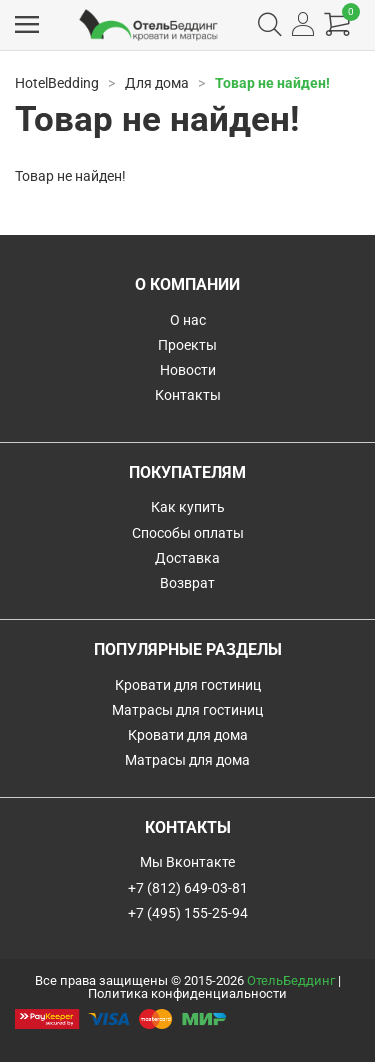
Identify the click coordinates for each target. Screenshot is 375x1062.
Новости (188, 370)
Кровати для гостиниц (188, 685)
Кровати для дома (188, 735)
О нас (188, 320)
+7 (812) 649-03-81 (188, 888)
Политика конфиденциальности (187, 993)
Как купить (188, 507)
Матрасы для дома (187, 760)
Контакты (188, 395)
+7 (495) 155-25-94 (188, 913)
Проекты (187, 345)
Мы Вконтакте (187, 862)
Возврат (187, 583)
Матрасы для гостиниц (187, 710)
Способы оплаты (188, 533)
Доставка (187, 558)
